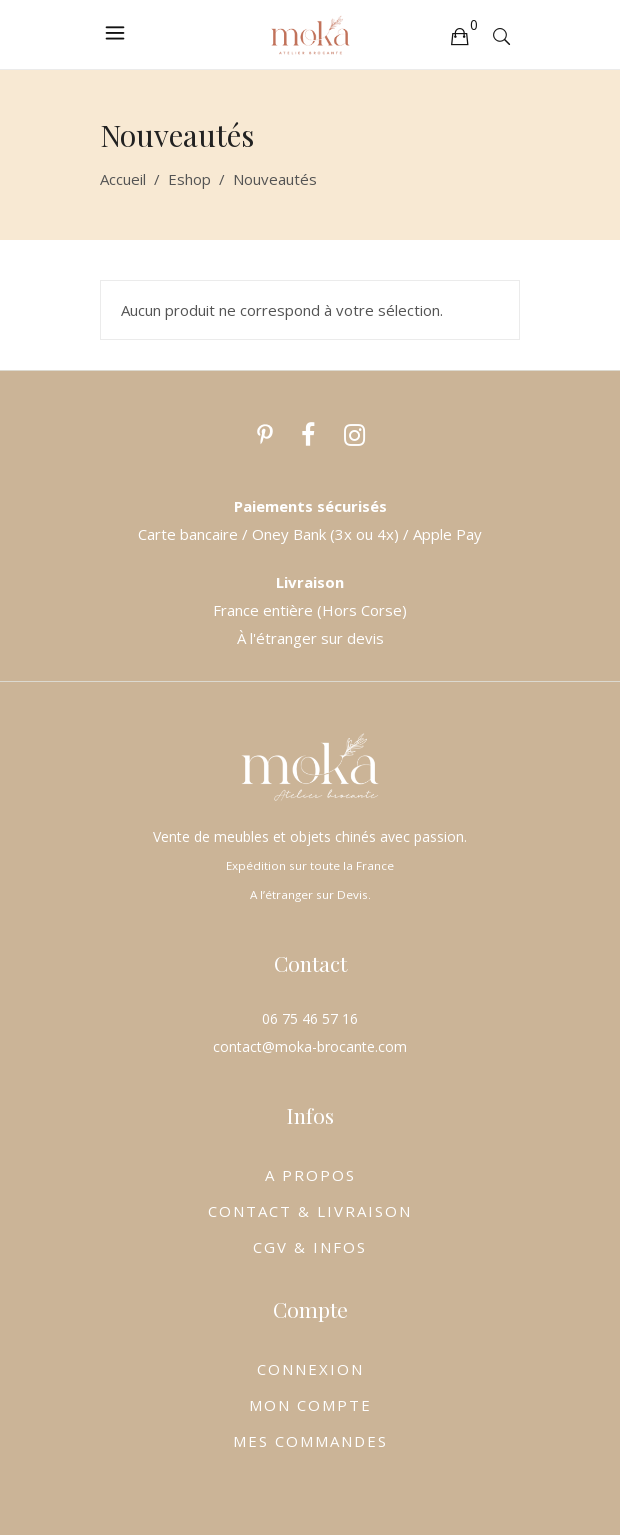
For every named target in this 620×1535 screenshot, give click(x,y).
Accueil (123, 179)
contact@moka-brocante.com (310, 1046)
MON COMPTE (310, 1405)
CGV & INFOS (310, 1247)
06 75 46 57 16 (310, 1018)
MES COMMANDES (310, 1441)
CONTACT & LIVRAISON (310, 1211)
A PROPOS (310, 1175)
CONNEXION (310, 1369)
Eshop (189, 179)
